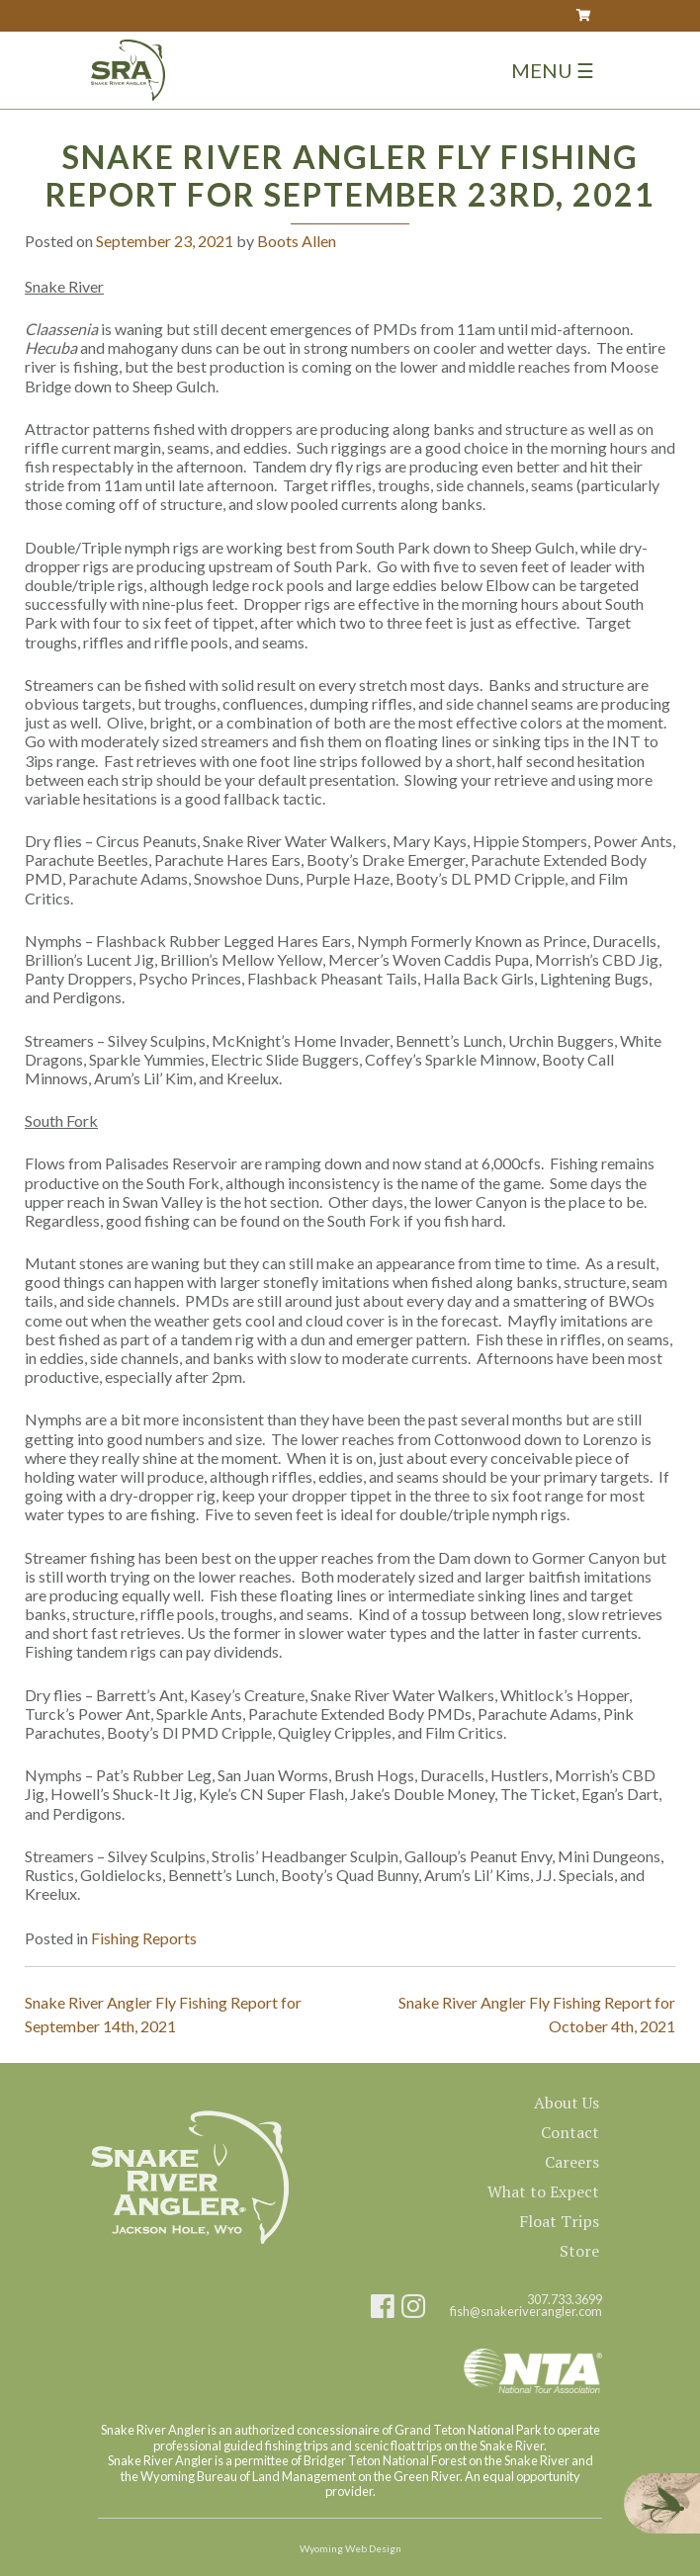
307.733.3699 (564, 2299)
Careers (572, 2162)
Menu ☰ (552, 70)
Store (579, 2251)
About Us (566, 2102)
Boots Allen (296, 240)
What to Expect (543, 2191)
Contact (570, 2132)
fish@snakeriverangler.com (526, 2311)
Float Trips (559, 2221)
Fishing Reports (144, 1938)
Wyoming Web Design (350, 2548)
